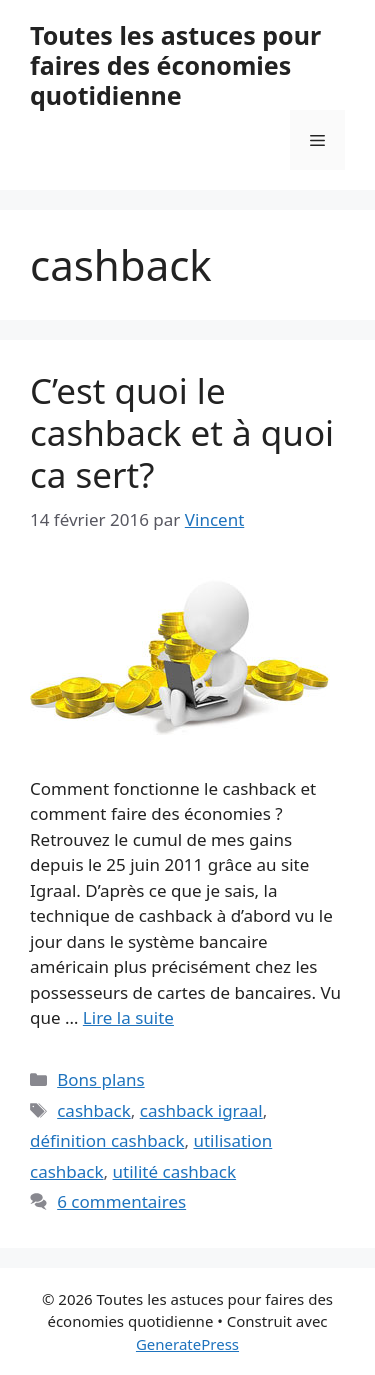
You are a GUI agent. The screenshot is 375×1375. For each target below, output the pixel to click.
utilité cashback (175, 1171)
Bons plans (100, 1079)
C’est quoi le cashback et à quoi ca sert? (182, 432)
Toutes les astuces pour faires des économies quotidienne (175, 65)
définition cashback (107, 1140)
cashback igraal (201, 1110)
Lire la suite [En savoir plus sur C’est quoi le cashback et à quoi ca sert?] (128, 1017)
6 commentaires (121, 1201)
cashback (94, 1110)
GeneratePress (187, 1344)
